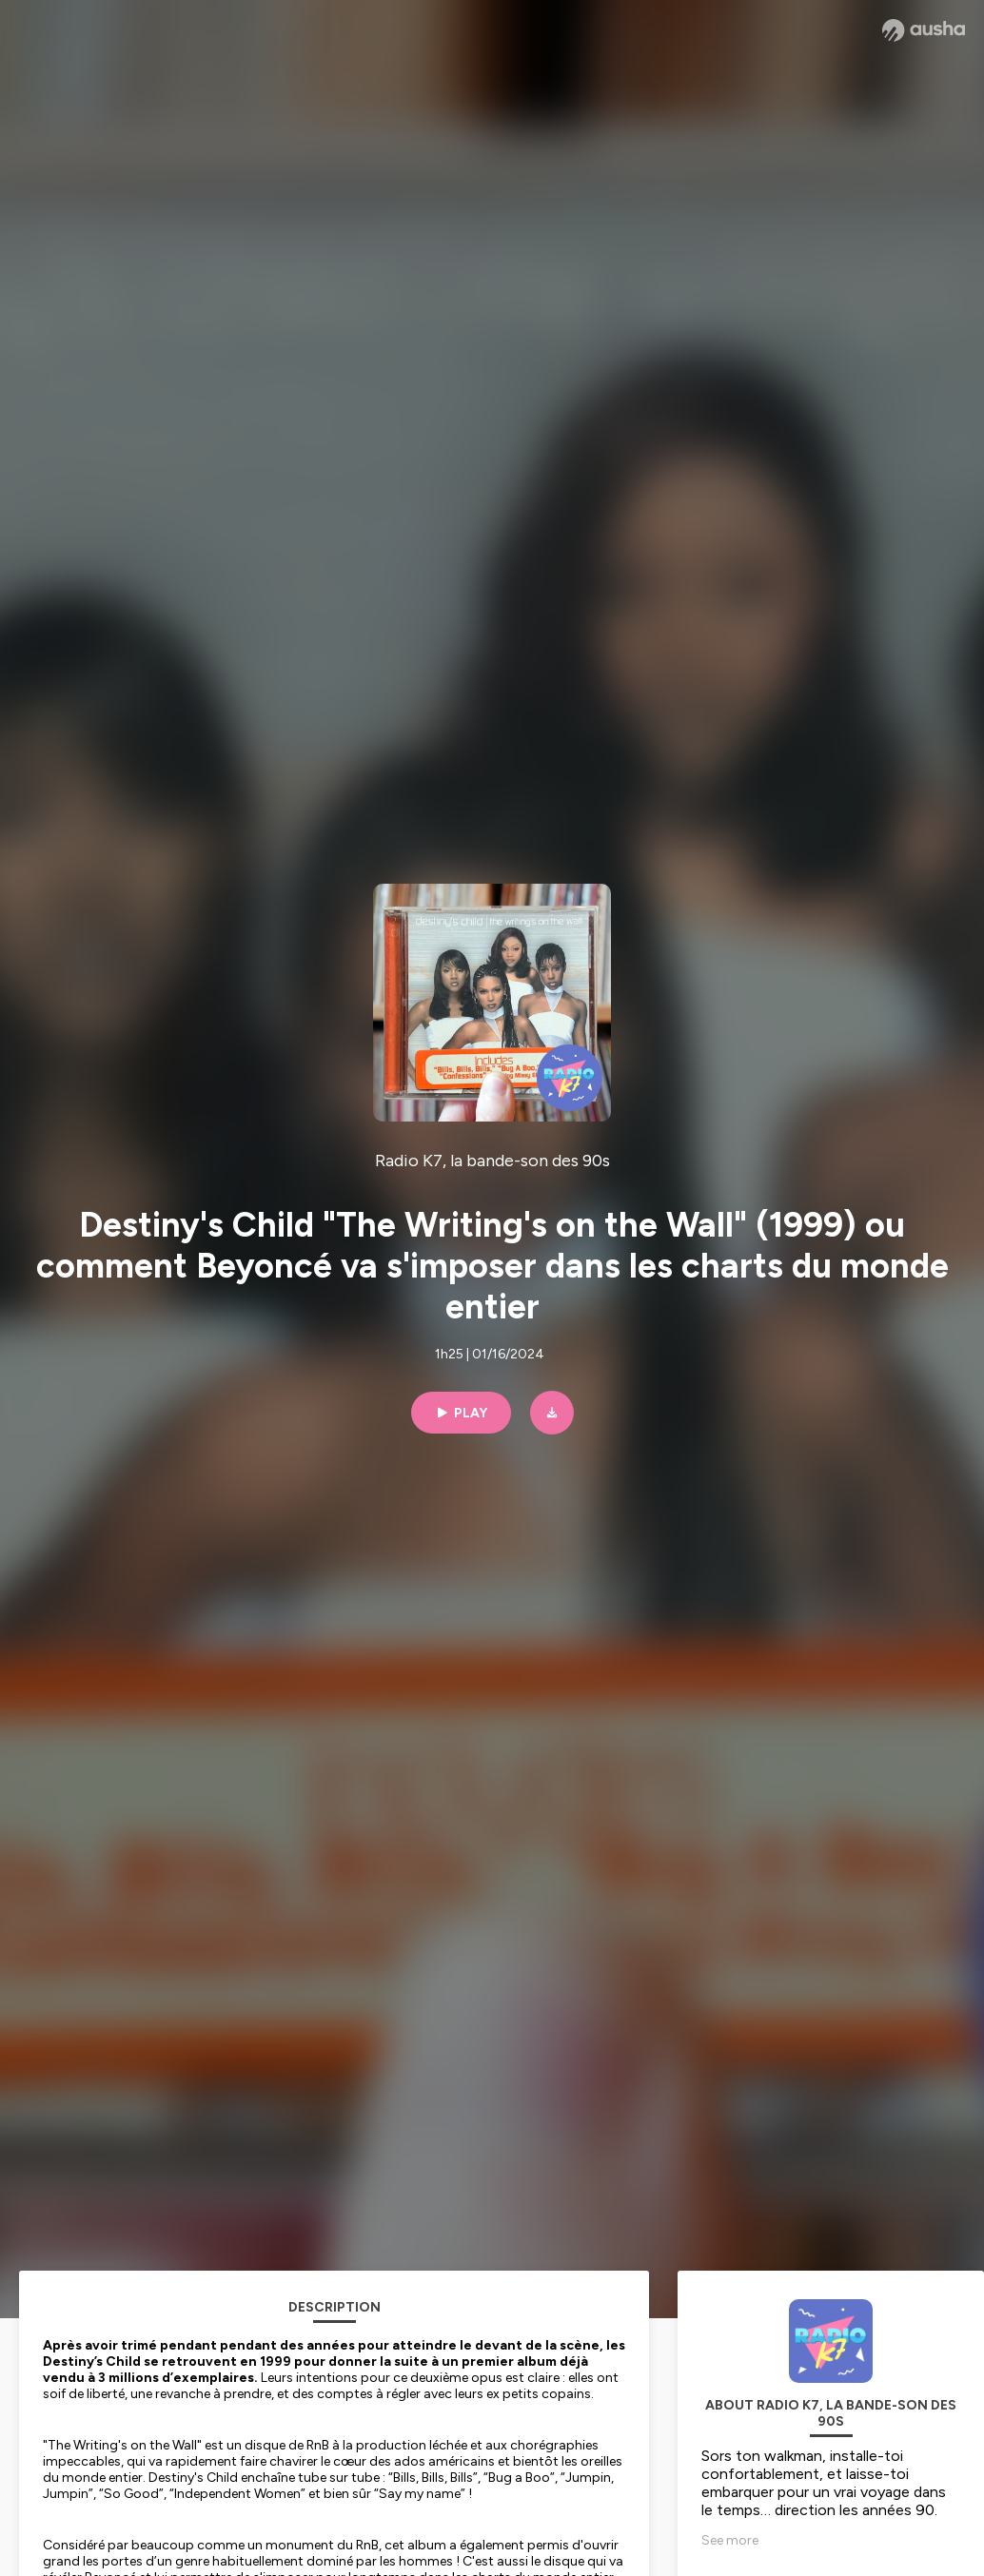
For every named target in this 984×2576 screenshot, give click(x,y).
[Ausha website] (923, 30)
